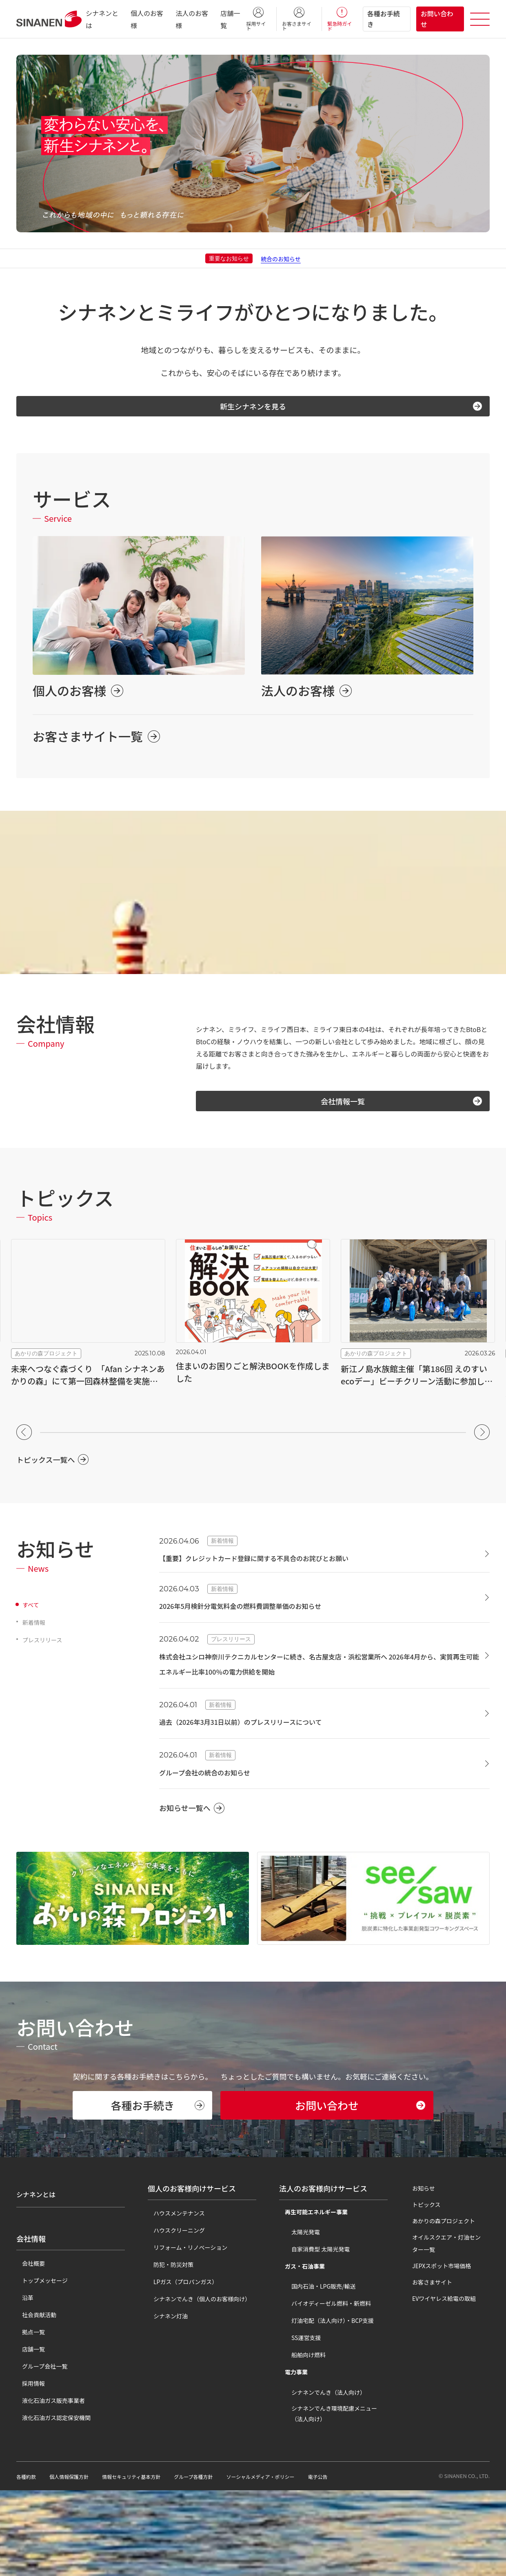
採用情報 (27, 2461)
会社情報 (31, 2316)
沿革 (22, 2375)
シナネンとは (38, 2274)
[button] (24, 1440)
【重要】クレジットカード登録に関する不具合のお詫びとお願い (277, 1566)
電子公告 (356, 2562)
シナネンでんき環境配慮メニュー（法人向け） (334, 2498)
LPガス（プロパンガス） (180, 2367)
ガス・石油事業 (299, 2352)
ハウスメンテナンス (173, 2299)
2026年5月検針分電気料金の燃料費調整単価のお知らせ (260, 1613)
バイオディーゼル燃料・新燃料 (325, 2389)
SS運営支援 (300, 2423)
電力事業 (290, 2458)
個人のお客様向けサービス (192, 2274)
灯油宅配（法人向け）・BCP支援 (327, 2406)
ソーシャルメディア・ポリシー (292, 2562)
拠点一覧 (27, 2410)
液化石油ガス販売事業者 (47, 2478)
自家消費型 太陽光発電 (315, 2335)
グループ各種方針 (216, 2562)
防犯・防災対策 (168, 2350)
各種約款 (27, 2562)
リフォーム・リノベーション (185, 2333)
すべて (31, 1612)
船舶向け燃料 (303, 2440)
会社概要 (27, 2341)
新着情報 (35, 1630)
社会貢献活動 (33, 2393)
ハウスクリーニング (173, 2316)
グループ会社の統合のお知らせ (216, 1780)
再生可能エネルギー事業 (310, 2297)
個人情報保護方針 (75, 2562)
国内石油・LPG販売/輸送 (318, 2372)
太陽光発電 (300, 2318)
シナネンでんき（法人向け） (323, 2478)
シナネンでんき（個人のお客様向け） (196, 2384)
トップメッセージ (39, 2358)
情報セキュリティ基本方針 (146, 2562)
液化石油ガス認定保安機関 (50, 2495)
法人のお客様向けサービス (323, 2274)
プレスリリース (45, 1648)
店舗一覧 (27, 2427)
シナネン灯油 (165, 2402)
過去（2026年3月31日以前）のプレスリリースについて (260, 1729)
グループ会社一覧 (39, 2444)
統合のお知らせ (281, 258)
